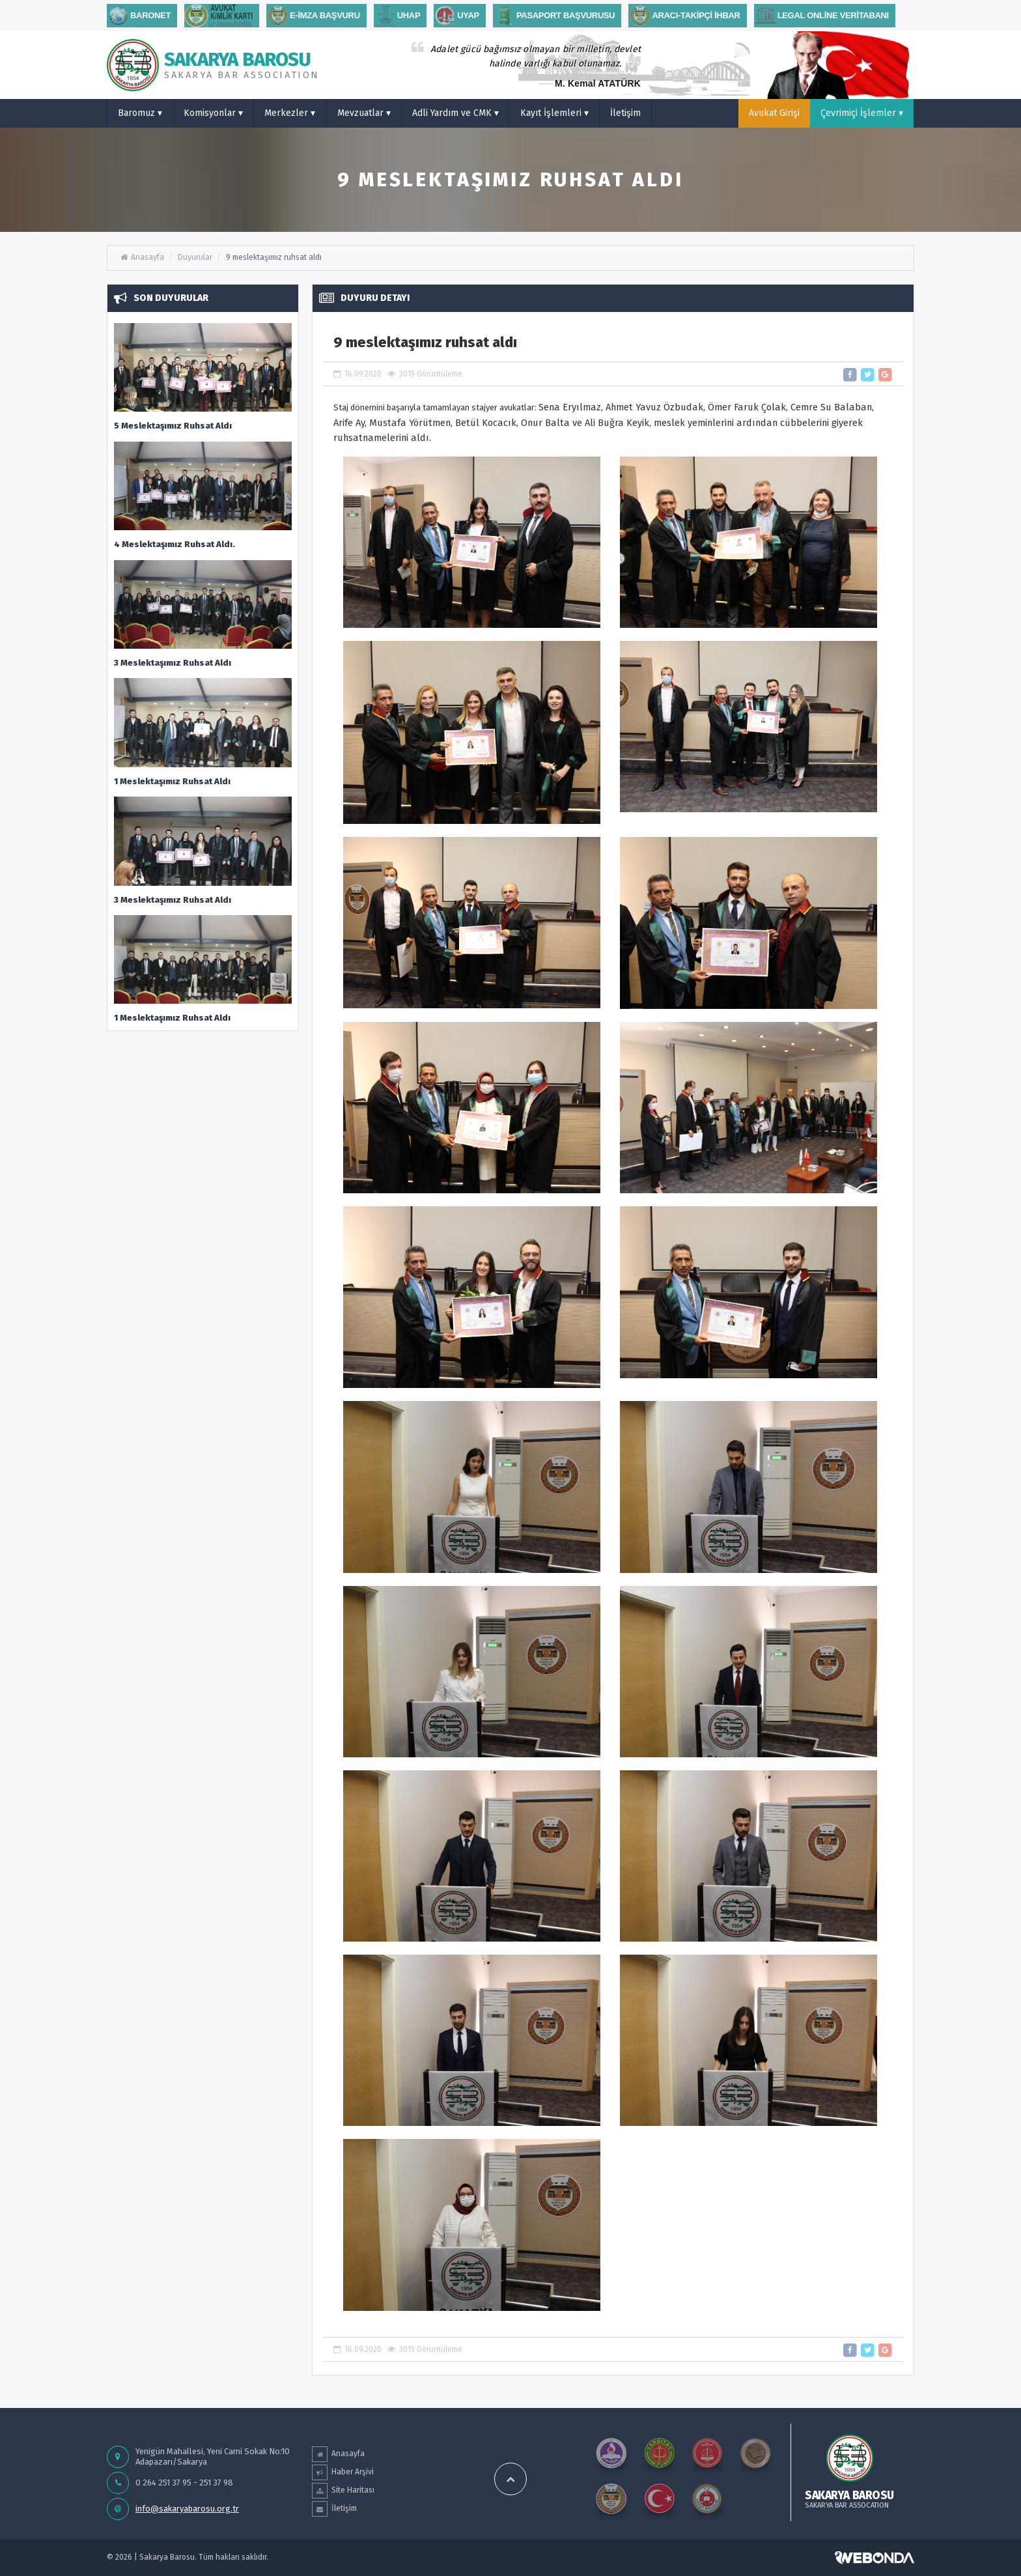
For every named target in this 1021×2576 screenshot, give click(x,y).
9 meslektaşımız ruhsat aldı (274, 257)
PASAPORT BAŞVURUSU (554, 15)
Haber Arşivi (343, 2472)
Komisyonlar (213, 113)
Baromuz (140, 113)
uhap (397, 15)
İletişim (625, 113)
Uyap (456, 15)
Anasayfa (142, 257)
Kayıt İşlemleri (554, 113)
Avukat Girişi (774, 113)
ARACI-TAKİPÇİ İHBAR (684, 15)
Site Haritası (343, 2490)
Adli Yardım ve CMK (455, 113)
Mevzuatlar (364, 113)
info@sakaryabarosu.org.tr (187, 2508)
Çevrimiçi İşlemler (861, 113)
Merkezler (289, 113)
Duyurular (195, 257)
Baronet (139, 15)
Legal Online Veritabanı (821, 15)
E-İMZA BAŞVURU (313, 15)
